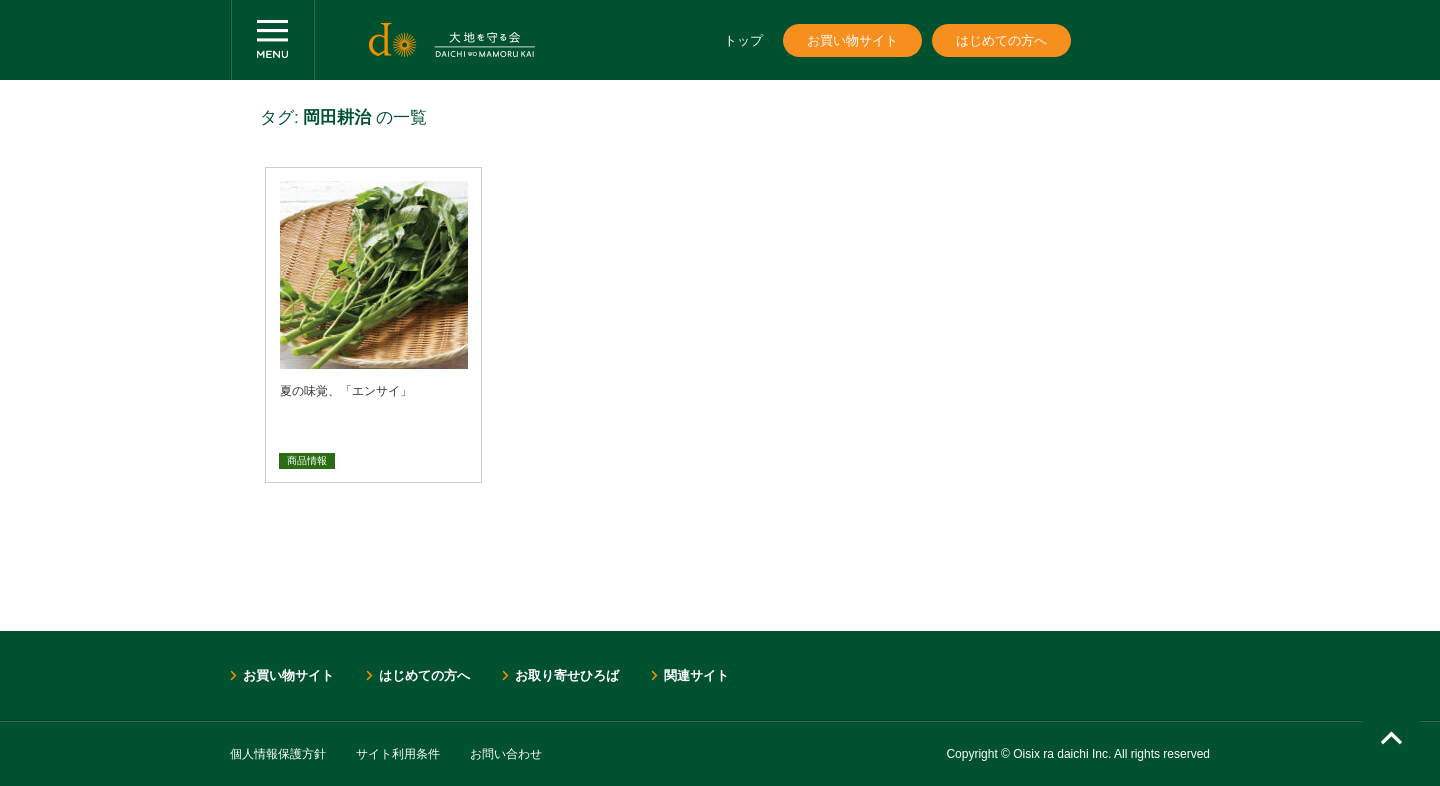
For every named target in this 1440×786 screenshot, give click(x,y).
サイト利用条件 (398, 754)
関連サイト (696, 675)
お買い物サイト (852, 40)
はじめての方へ (1001, 40)
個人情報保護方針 (278, 754)
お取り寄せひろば (567, 675)
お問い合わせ (506, 754)
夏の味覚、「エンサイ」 (346, 391)
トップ (743, 40)
